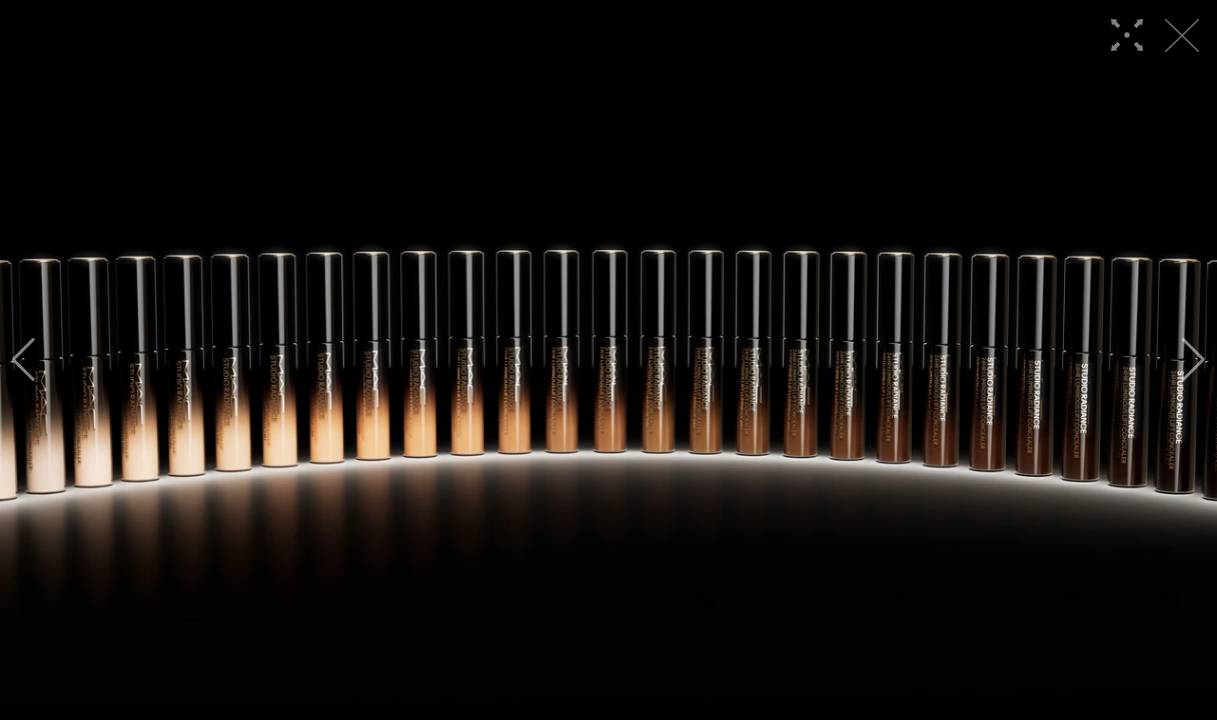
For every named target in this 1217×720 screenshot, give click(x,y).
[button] (23, 360)
